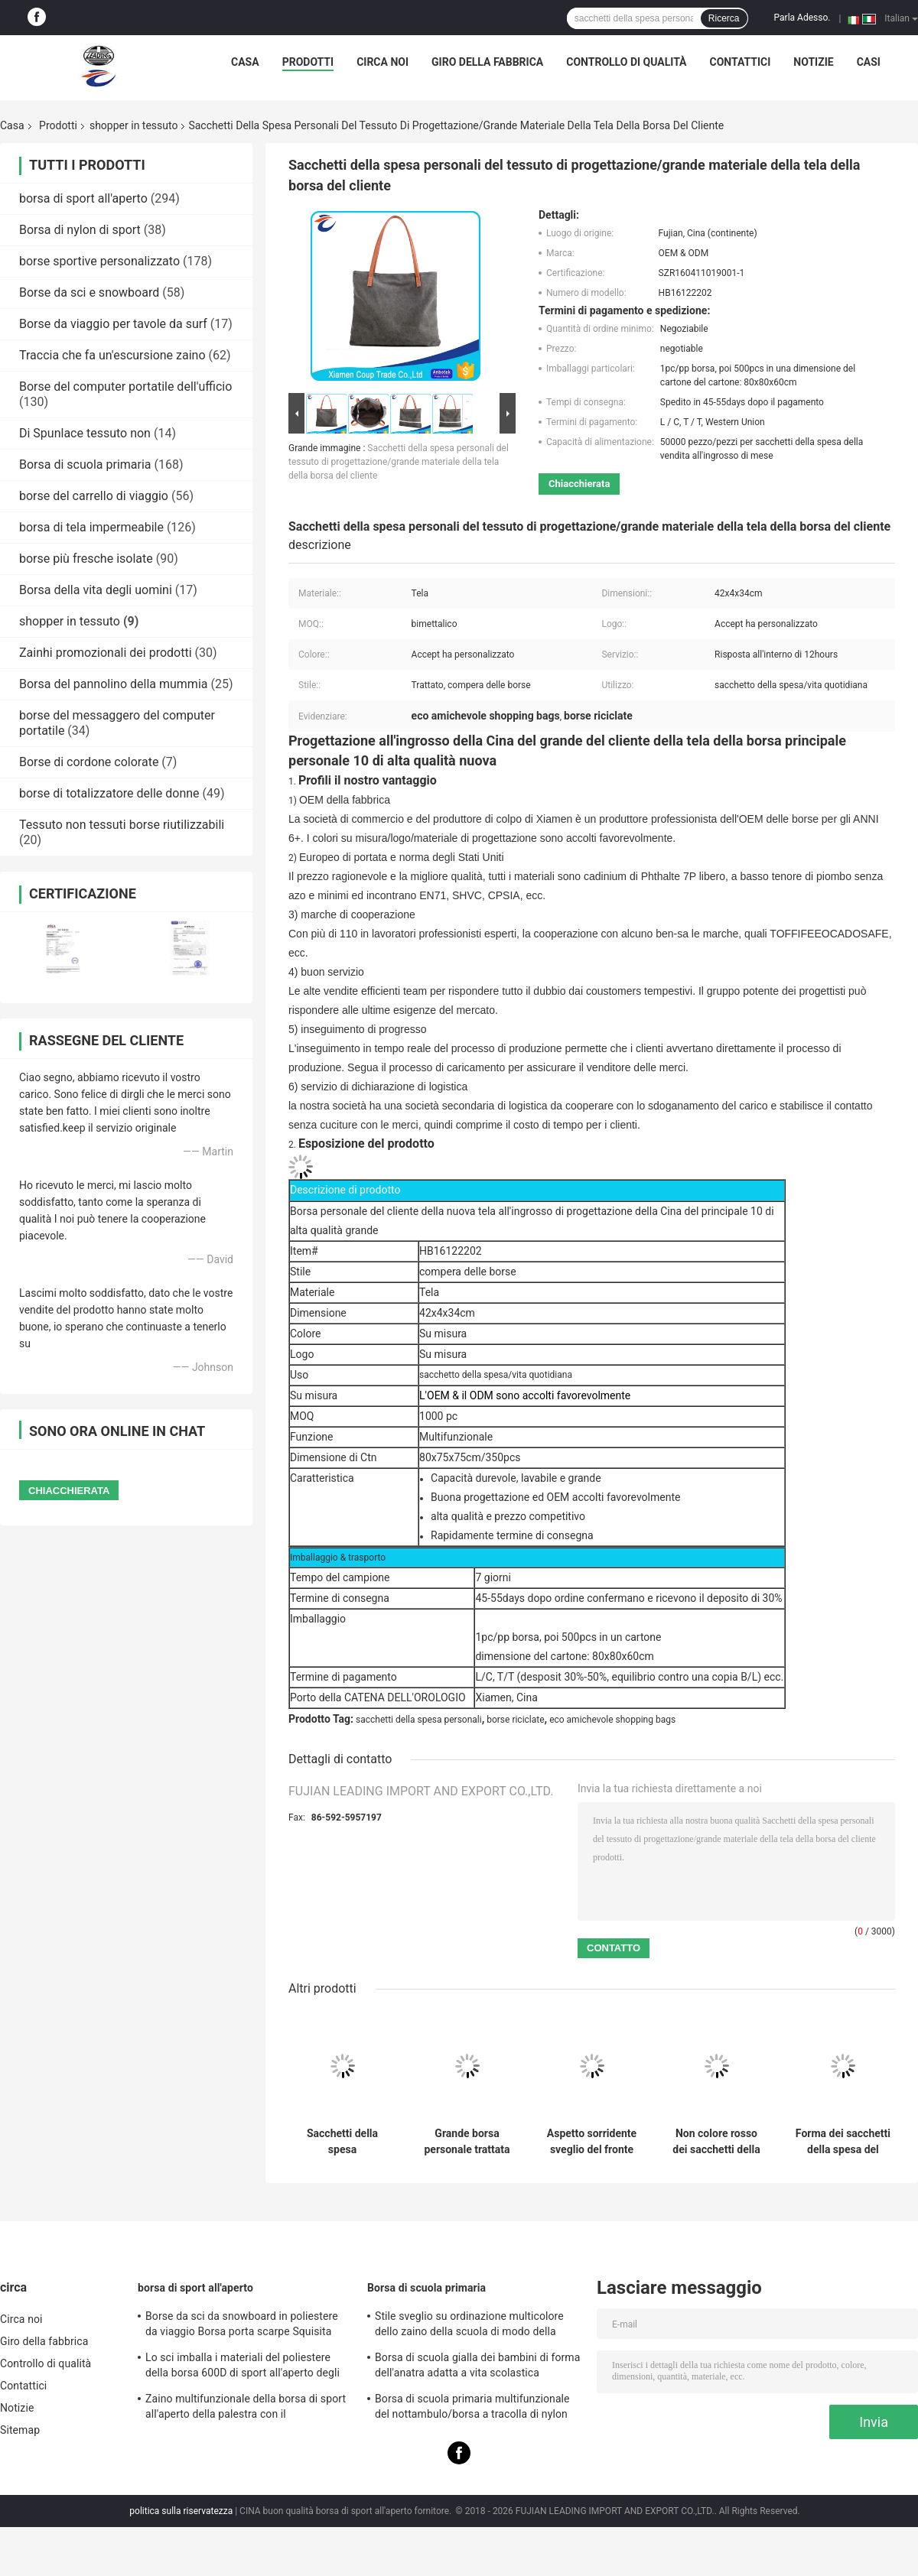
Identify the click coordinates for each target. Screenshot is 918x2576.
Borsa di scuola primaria (85, 464)
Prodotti (308, 62)
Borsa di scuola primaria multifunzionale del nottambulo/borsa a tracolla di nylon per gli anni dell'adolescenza (472, 2408)
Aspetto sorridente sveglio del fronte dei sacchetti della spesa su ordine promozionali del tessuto (591, 2141)
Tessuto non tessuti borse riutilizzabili (121, 824)
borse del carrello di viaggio (93, 496)
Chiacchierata (579, 483)
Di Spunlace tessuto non (85, 433)
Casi (869, 62)
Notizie (813, 62)
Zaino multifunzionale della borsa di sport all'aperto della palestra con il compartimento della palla (245, 2408)
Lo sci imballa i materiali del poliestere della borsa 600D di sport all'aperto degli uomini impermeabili (242, 2367)
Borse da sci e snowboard (89, 292)
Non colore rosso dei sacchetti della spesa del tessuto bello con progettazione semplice (716, 2141)
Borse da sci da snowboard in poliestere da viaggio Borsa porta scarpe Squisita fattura (241, 2326)
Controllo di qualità (626, 62)
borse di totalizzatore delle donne (109, 793)
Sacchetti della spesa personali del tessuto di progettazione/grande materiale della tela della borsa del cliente (398, 462)
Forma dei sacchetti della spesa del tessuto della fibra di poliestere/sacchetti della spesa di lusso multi (843, 2141)
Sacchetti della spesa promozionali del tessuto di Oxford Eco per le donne (342, 2141)
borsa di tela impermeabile (91, 527)
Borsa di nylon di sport (80, 230)
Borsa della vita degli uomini (95, 590)
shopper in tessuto (134, 125)
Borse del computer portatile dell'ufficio (125, 386)
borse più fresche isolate (86, 558)
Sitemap (20, 2430)
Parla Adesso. (802, 17)
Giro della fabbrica (487, 62)
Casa (245, 62)
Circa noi (382, 62)
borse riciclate (515, 1719)
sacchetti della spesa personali (419, 1719)
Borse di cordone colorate (88, 762)
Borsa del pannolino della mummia (113, 684)
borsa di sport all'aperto (83, 198)
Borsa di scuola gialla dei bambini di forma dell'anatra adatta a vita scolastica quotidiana (477, 2367)
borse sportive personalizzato (99, 261)
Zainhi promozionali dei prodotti (105, 652)
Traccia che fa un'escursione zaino (112, 355)
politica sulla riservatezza (181, 2511)
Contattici (740, 62)
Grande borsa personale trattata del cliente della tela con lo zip (466, 2141)
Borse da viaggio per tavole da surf (113, 324)
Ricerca (724, 18)
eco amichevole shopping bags (612, 1719)
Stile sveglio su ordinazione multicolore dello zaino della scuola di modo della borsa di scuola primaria (469, 2326)
